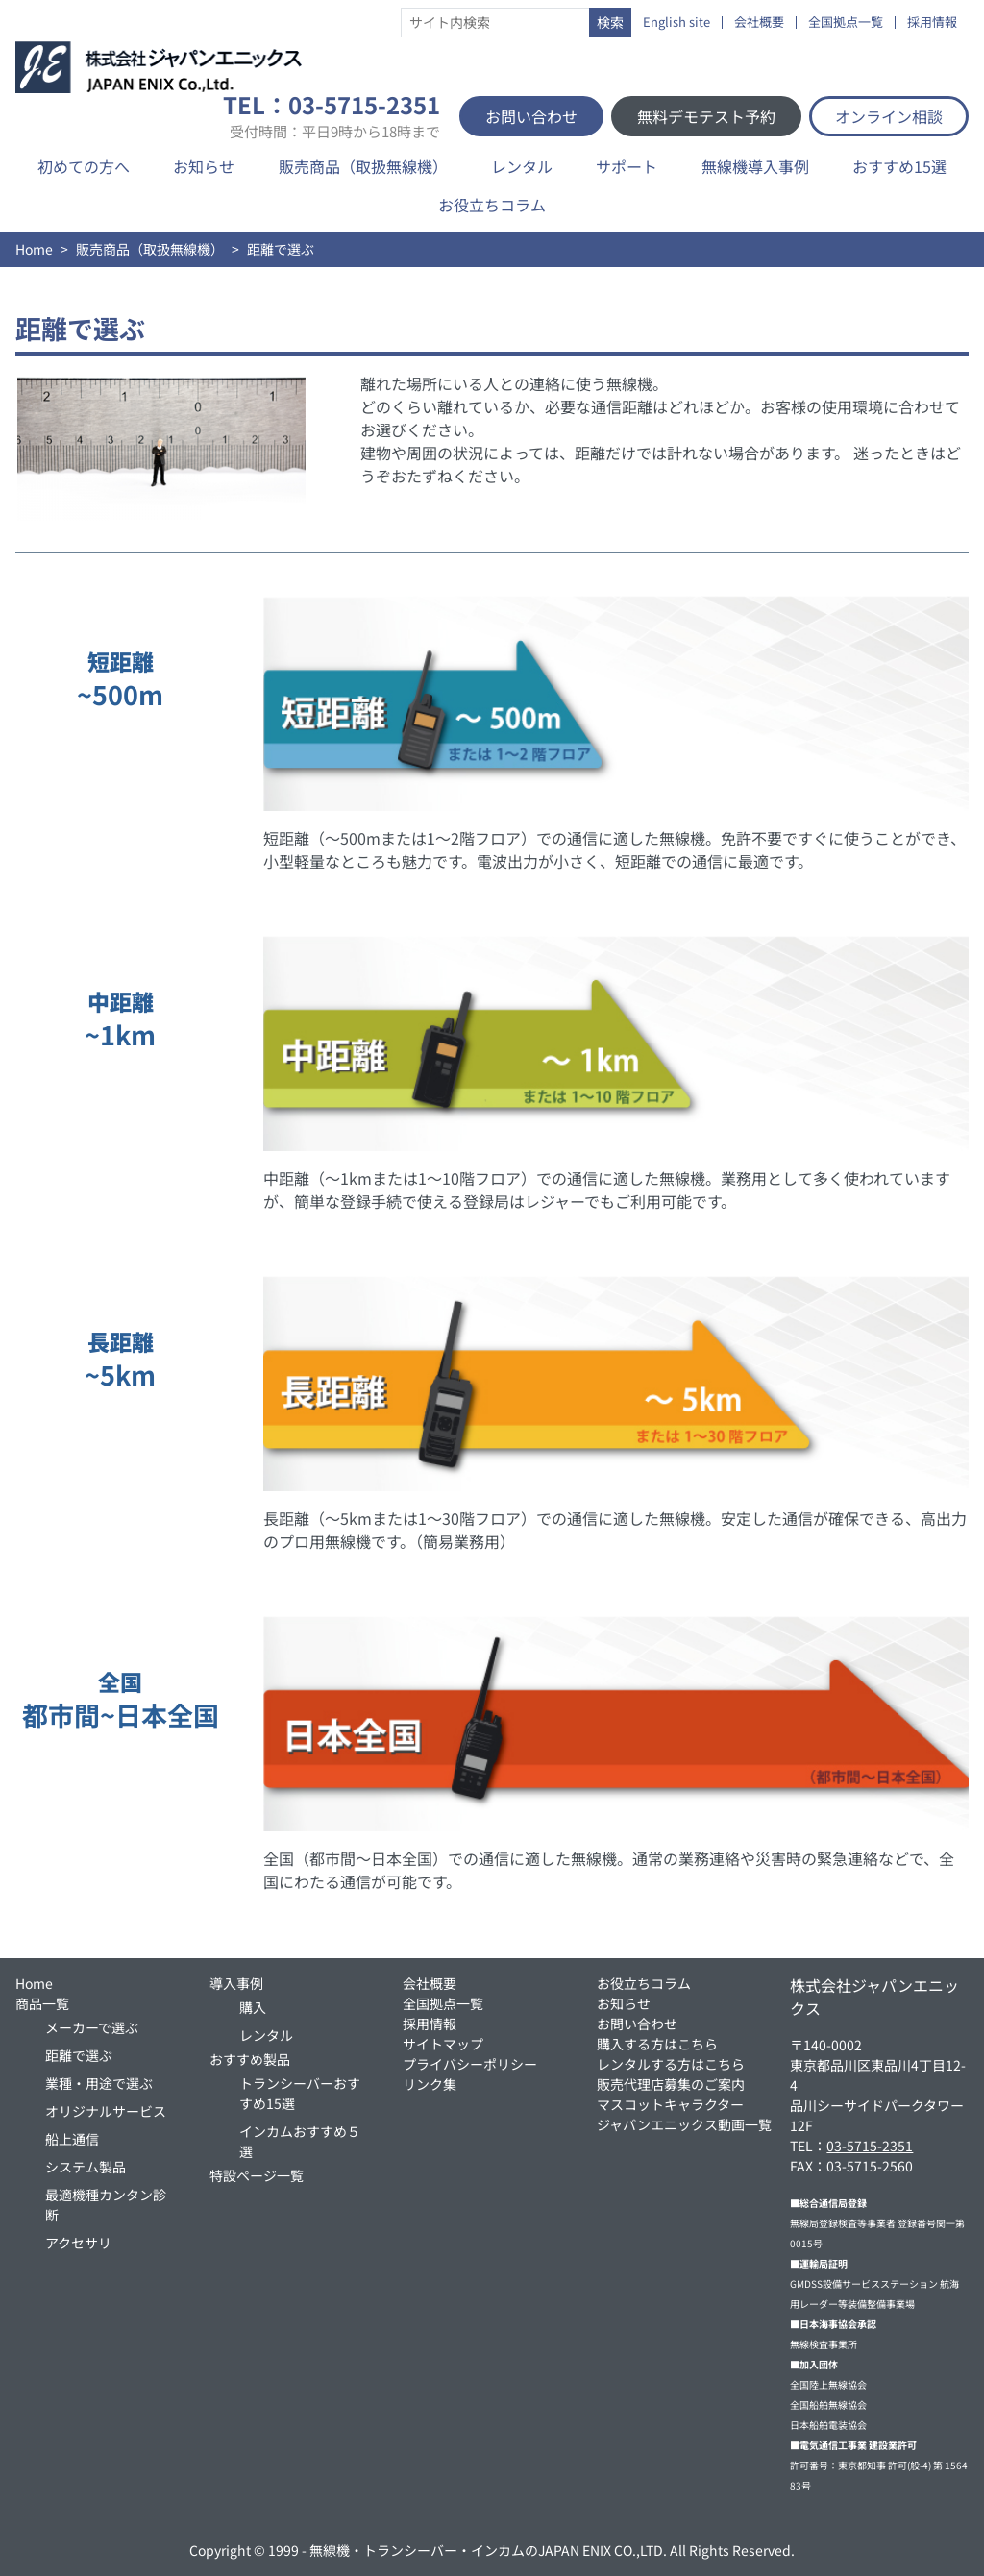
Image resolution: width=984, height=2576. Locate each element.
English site (676, 22)
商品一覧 (42, 2003)
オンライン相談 (889, 116)
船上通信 (72, 2138)
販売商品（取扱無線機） (363, 166)
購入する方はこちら (657, 2043)
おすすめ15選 (899, 166)
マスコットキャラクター (670, 2104)
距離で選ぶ (78, 2055)
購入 (252, 2007)
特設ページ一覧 (256, 2175)
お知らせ (203, 166)
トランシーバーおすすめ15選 (299, 2093)
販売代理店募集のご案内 (671, 2084)
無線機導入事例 (755, 166)
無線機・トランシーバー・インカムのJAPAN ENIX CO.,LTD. (488, 2550)
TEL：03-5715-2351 (331, 116)
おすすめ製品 (249, 2059)
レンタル (522, 166)
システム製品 (85, 2166)
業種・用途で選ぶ (99, 2083)
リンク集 (429, 2084)
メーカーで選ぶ (91, 2027)
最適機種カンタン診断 (105, 2204)
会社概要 (759, 22)
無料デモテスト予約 (706, 116)
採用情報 (932, 22)
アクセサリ (78, 2242)
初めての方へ (83, 166)
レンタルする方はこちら (671, 2063)
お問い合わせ (531, 116)
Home (34, 248)
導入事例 (236, 1983)
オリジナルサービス (105, 2111)
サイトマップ (443, 2043)
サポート (626, 166)
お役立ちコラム (492, 204)
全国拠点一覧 (845, 22)
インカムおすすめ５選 (299, 2141)
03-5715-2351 (869, 2145)
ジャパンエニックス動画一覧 (684, 2124)
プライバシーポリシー (470, 2063)
